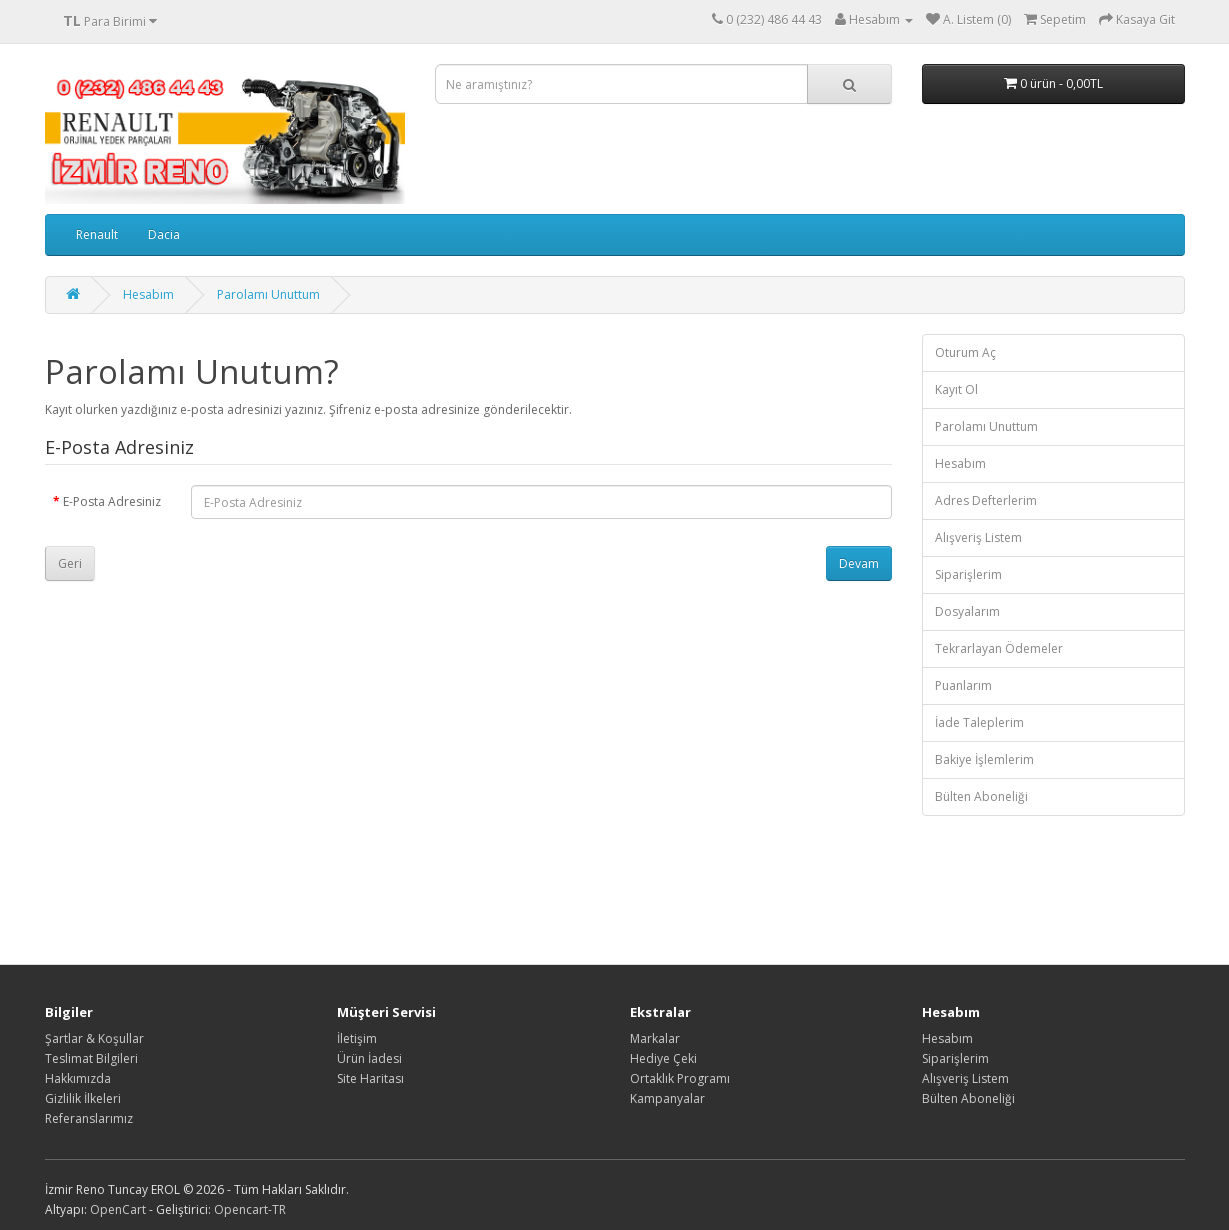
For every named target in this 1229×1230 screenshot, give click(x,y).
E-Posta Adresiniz (112, 501)
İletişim (357, 1038)
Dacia (164, 234)
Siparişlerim (968, 574)
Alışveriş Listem (978, 537)
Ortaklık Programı (680, 1078)
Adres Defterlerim (986, 500)
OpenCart (118, 1209)
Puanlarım (963, 685)
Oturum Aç (965, 352)
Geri (70, 563)
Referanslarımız (89, 1118)
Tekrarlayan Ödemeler (999, 648)
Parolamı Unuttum (268, 294)
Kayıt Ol (956, 389)
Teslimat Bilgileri (91, 1058)
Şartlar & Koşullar (94, 1038)
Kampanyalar (667, 1098)
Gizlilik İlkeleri (83, 1098)
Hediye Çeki (663, 1058)
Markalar (655, 1038)
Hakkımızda (78, 1078)
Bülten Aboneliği (981, 796)
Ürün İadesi (369, 1058)
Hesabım (148, 294)
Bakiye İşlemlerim (984, 759)
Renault (97, 234)
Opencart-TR (250, 1209)
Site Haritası (370, 1078)
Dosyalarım (967, 611)
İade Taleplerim (979, 722)
